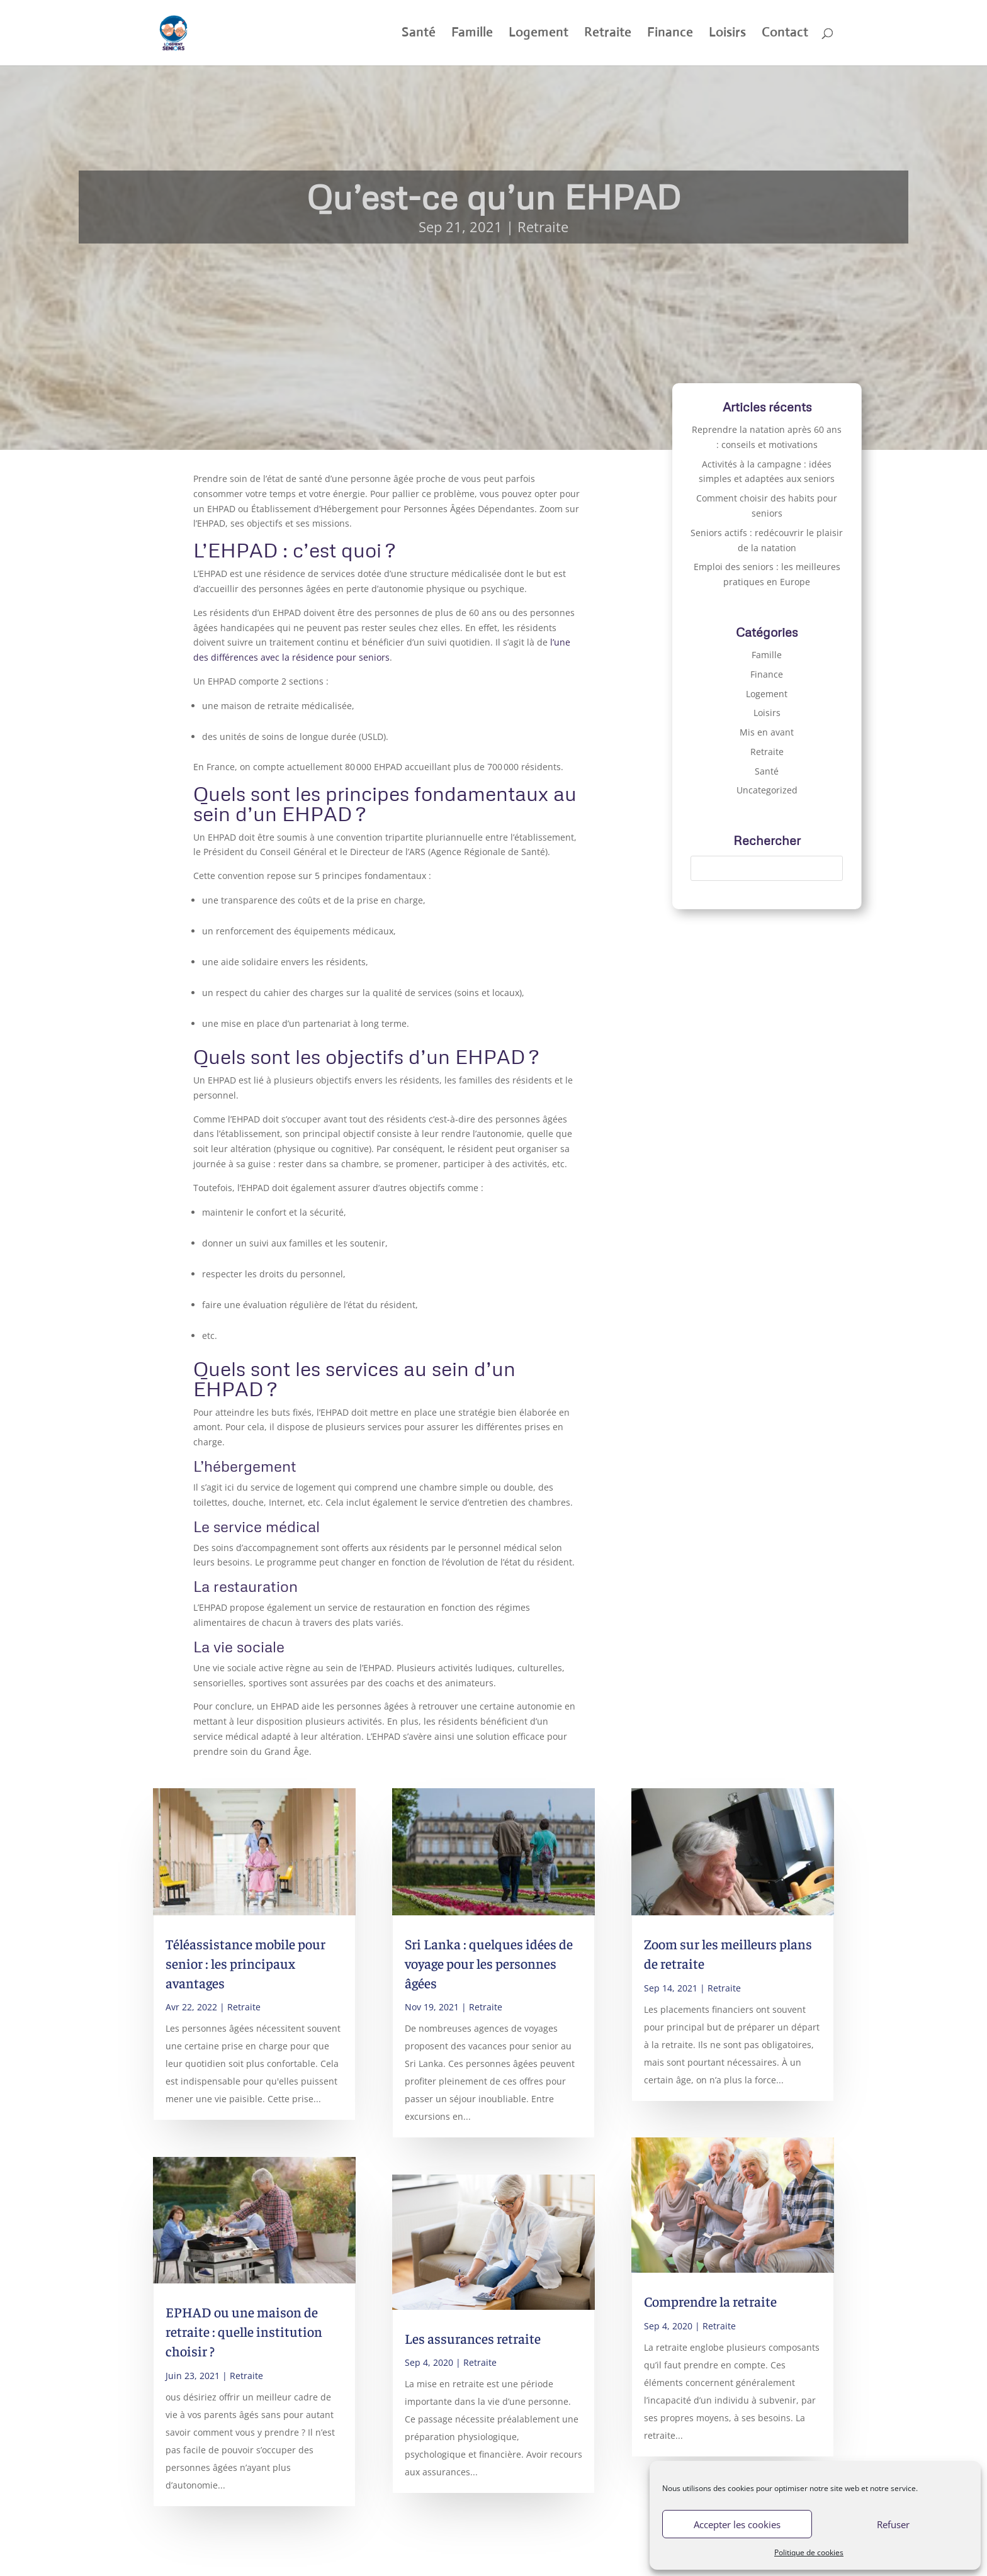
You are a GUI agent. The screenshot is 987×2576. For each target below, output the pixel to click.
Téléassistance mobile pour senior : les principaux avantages (245, 1963)
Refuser (893, 2524)
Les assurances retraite (473, 2338)
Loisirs (727, 34)
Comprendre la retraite (710, 2301)
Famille (472, 34)
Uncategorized (767, 790)
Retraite (607, 34)
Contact (785, 34)
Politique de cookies (808, 2552)
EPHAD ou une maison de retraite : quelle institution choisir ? (244, 2331)
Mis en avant (767, 732)
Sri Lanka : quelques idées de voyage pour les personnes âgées (489, 1963)
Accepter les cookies (737, 2524)
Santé (419, 34)
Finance (670, 34)
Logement (538, 34)
